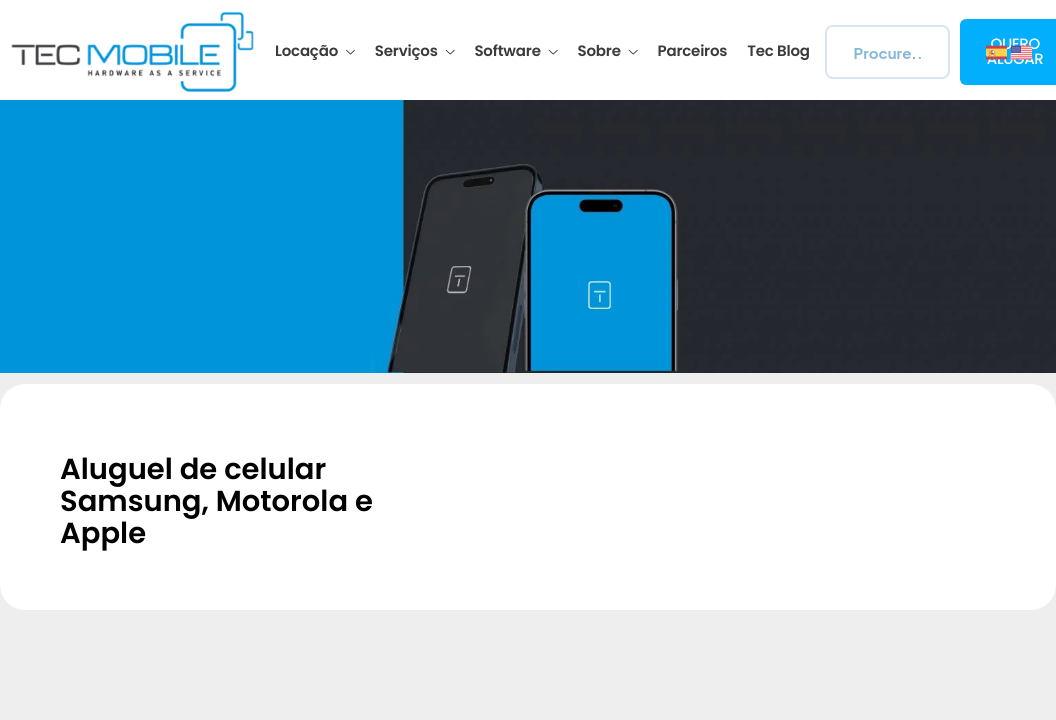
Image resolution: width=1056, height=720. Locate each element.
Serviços (415, 52)
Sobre (608, 52)
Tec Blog (778, 52)
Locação (315, 52)
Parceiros (693, 52)
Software (515, 52)
